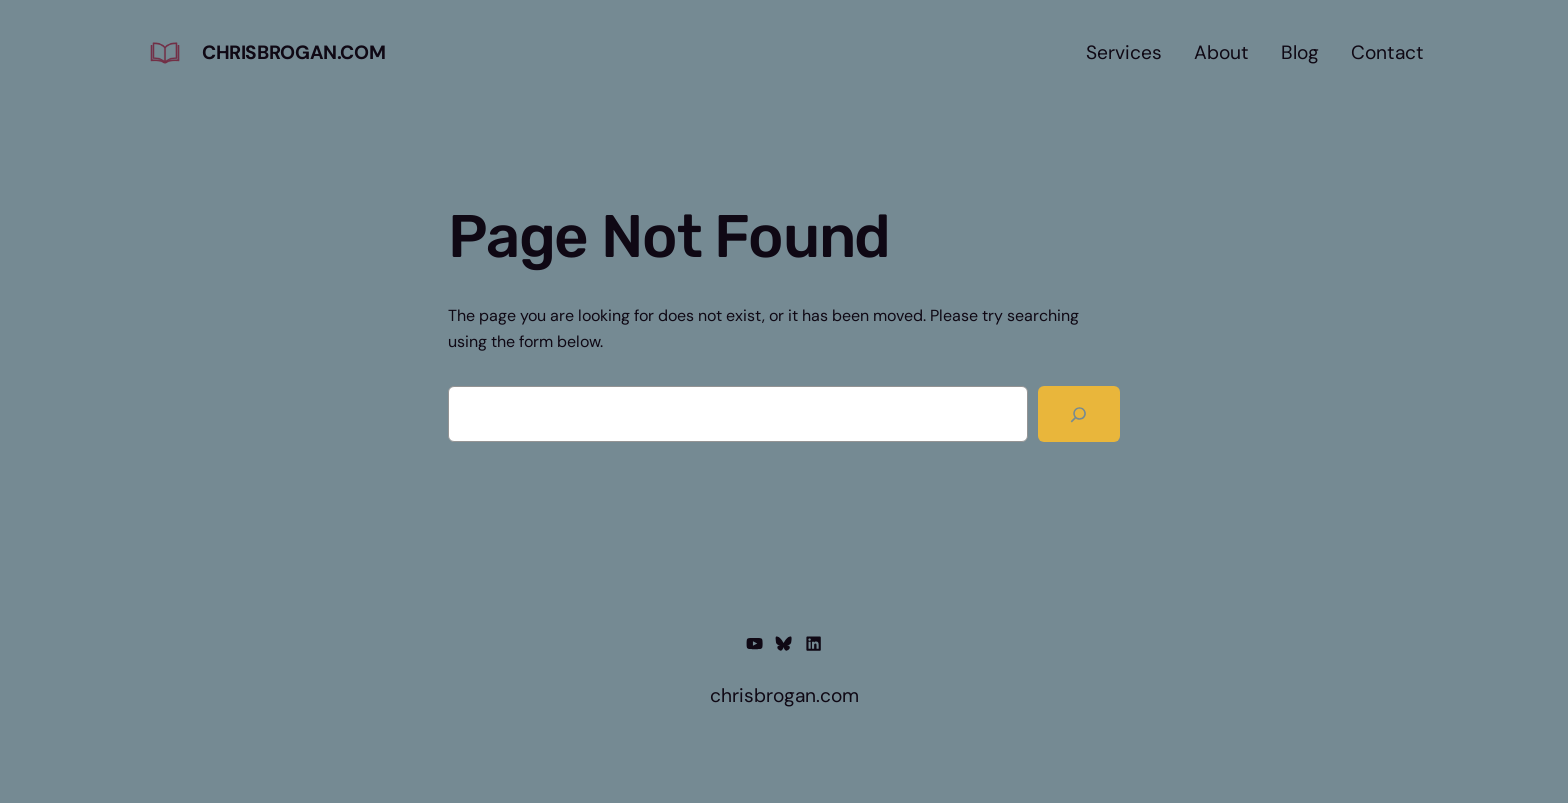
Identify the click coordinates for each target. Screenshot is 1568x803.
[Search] (1079, 414)
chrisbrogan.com (293, 52)
